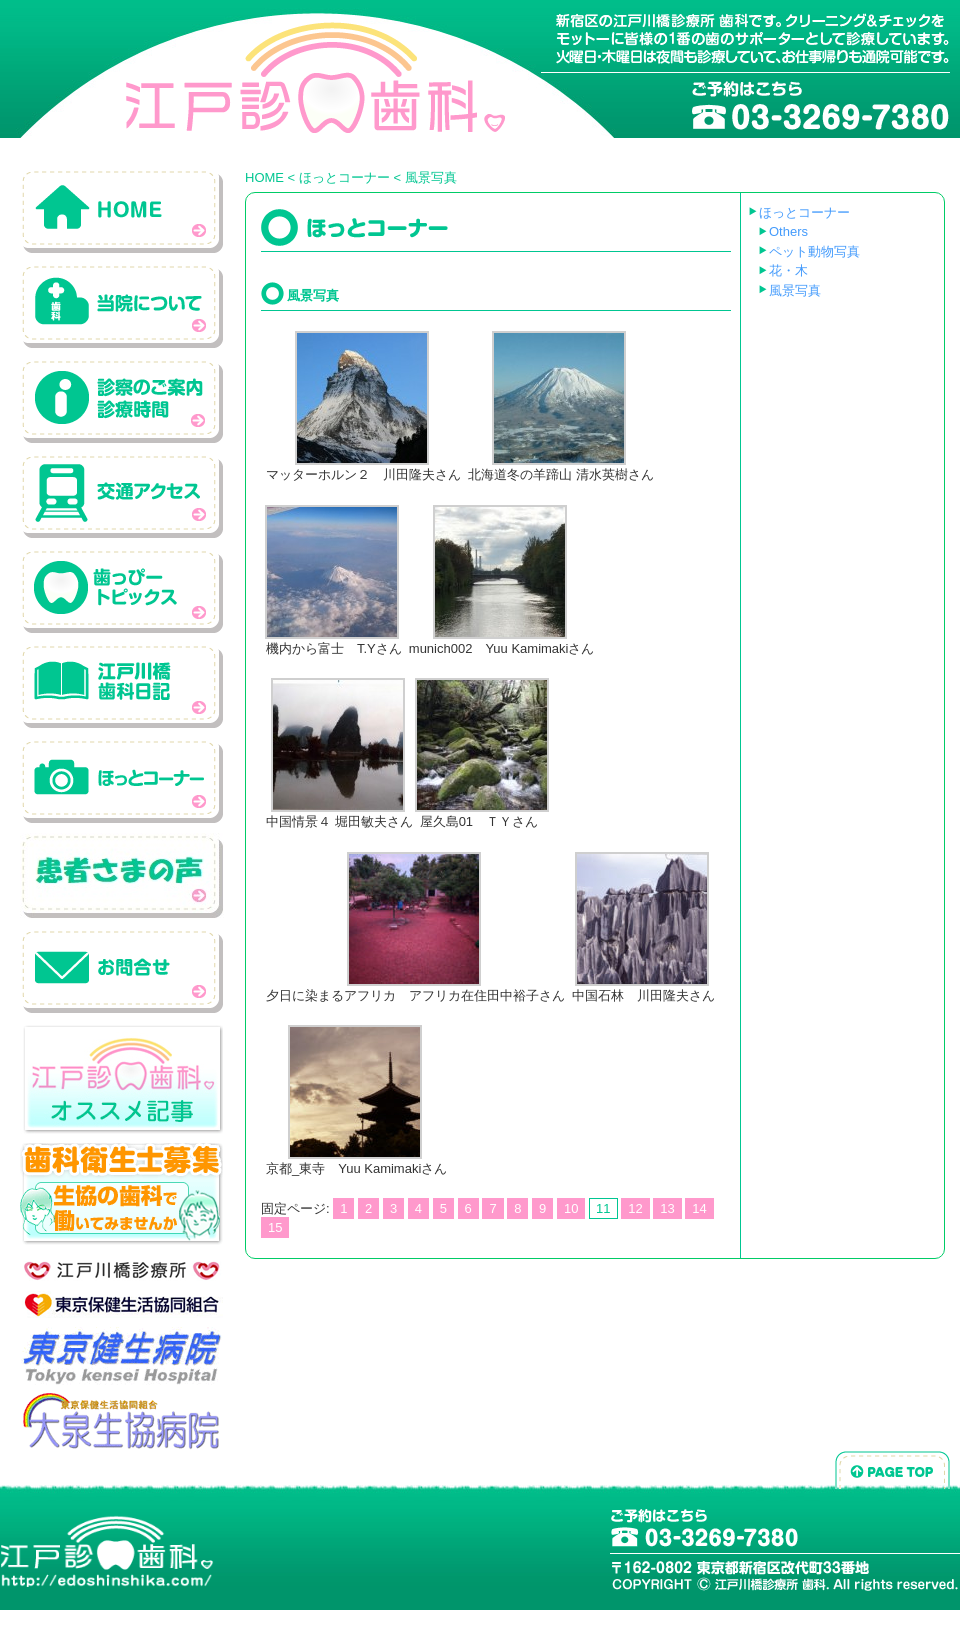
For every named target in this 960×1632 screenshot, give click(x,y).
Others (788, 231)
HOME (264, 177)
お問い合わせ (122, 970)
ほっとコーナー (344, 177)
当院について (122, 305)
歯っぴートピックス (122, 590)
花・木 (788, 270)
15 (275, 1227)
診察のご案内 (122, 400)
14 (699, 1208)
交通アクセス (122, 495)
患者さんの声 (122, 875)
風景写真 (795, 290)
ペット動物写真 (814, 251)
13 (667, 1208)
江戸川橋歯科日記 (122, 685)
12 (635, 1208)
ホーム (122, 210)
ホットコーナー (122, 780)
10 (571, 1208)
